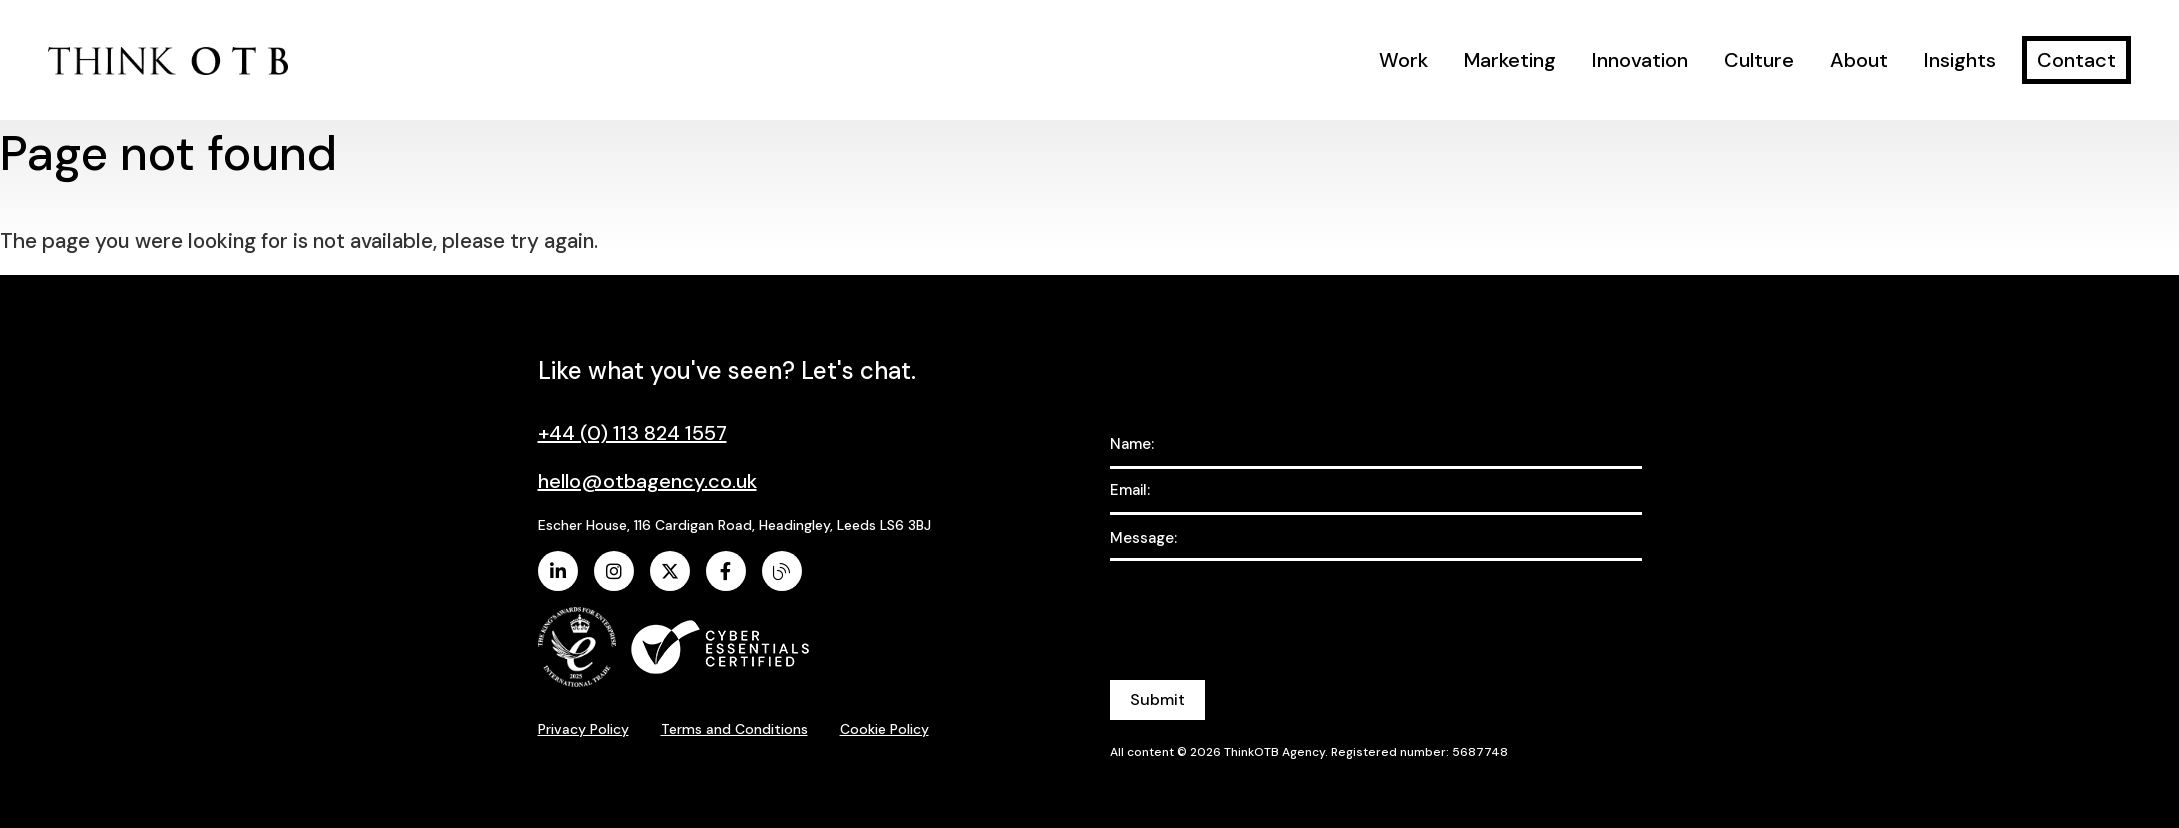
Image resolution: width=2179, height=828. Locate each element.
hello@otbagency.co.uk (647, 481)
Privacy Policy (583, 729)
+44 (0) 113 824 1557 (632, 433)
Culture (1759, 60)
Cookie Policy (884, 729)
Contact (2076, 60)
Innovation (1640, 60)
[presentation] (1262, 609)
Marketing (1510, 60)
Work (1403, 60)
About (1859, 60)
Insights (1960, 60)
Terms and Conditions (734, 729)
